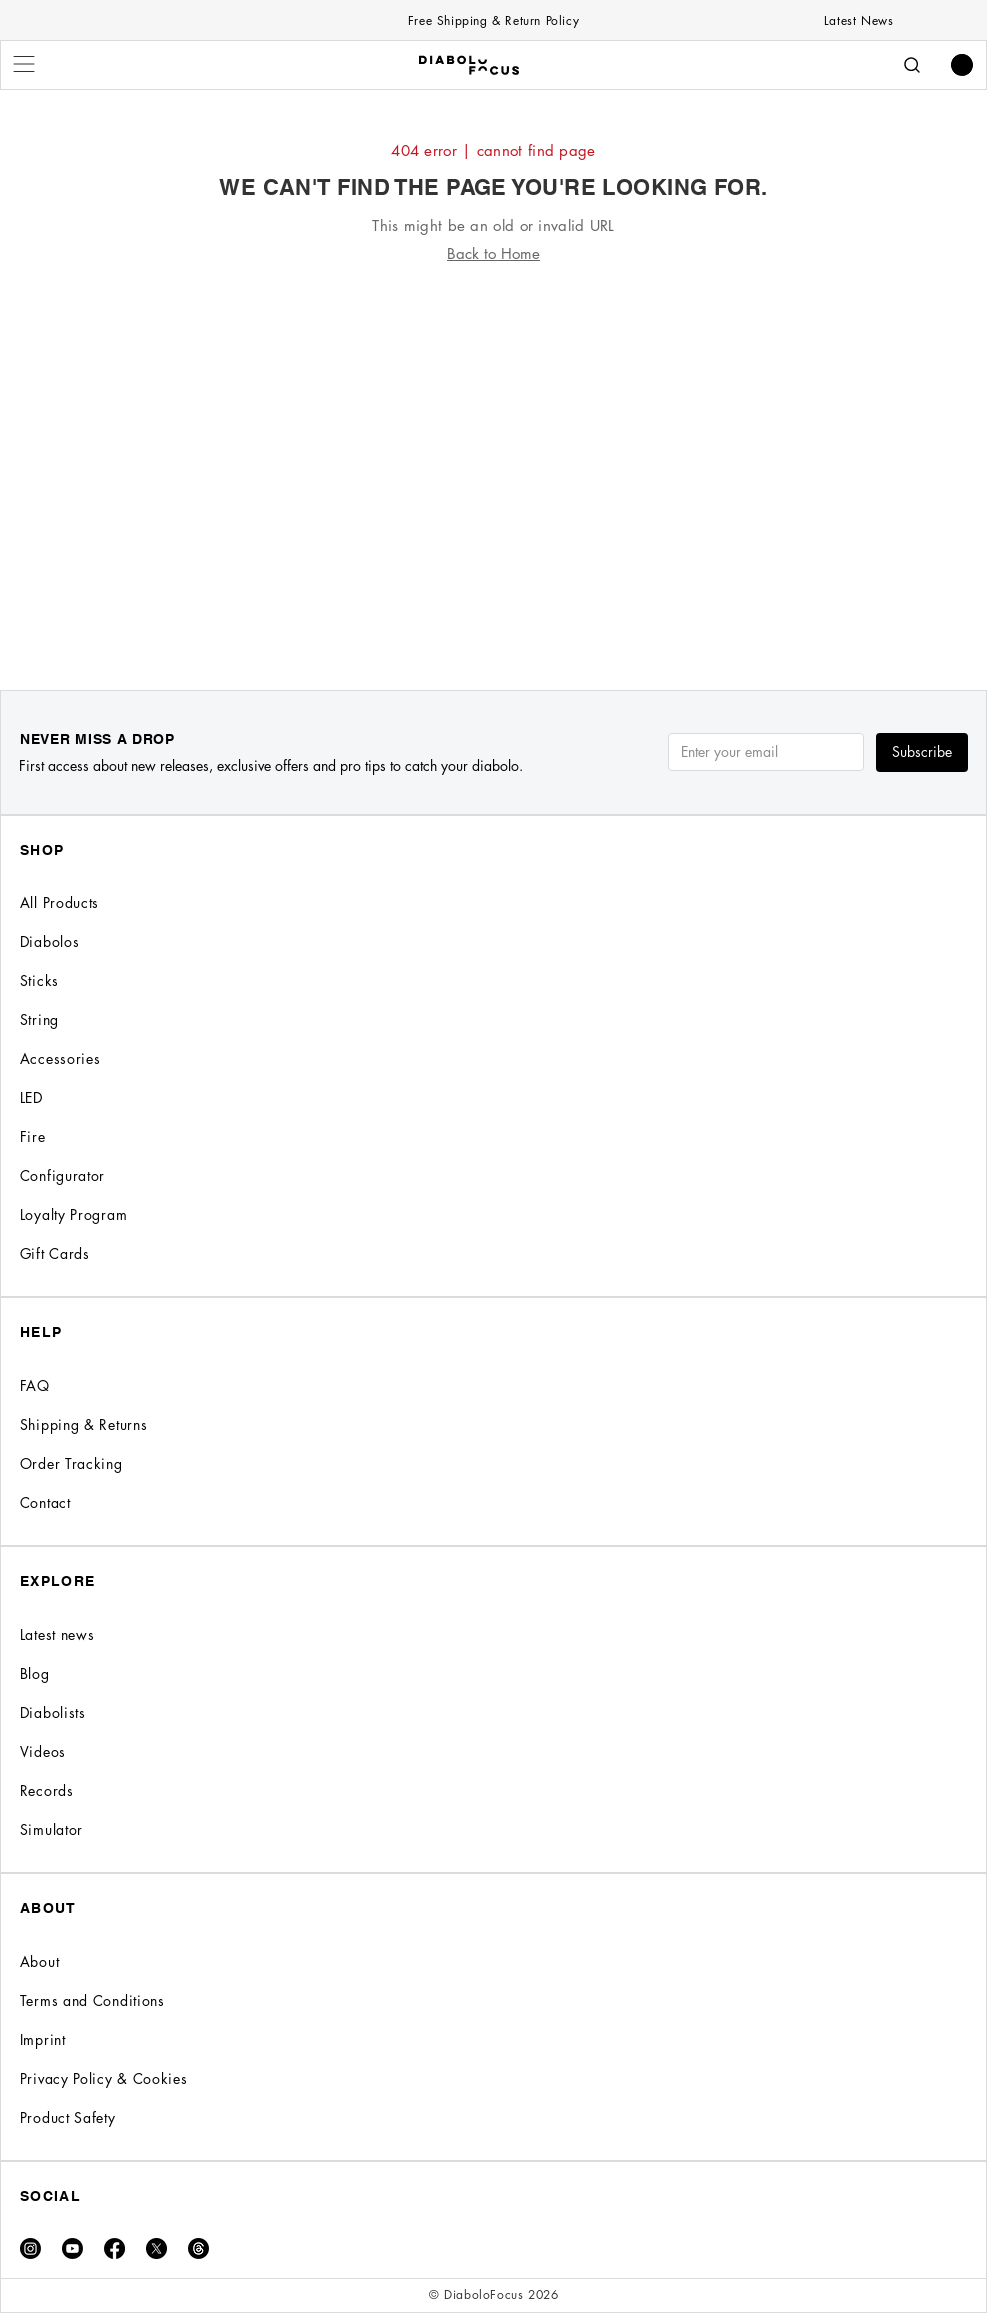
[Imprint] (493, 2039)
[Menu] (25, 64)
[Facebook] (114, 2248)
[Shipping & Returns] (493, 1424)
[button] (962, 65)
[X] (156, 2248)
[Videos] (493, 1751)
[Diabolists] (493, 1712)
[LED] (493, 1097)
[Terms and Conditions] (493, 2000)
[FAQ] (493, 1385)
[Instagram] (30, 2248)
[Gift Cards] (493, 1253)
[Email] (760, 752)
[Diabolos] (493, 941)
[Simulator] (493, 1829)
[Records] (493, 1790)
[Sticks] (493, 980)
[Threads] (198, 2248)
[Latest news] (493, 1634)
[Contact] (493, 1502)
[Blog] (493, 1673)
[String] (493, 1019)
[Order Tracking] (493, 1463)
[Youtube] (72, 2248)
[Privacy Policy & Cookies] (493, 2078)
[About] (493, 1961)
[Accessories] (493, 1058)
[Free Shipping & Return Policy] (494, 20)
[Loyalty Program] (493, 1214)
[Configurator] (493, 1175)
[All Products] (493, 902)
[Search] (912, 65)
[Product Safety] (493, 2117)
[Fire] (493, 1136)
